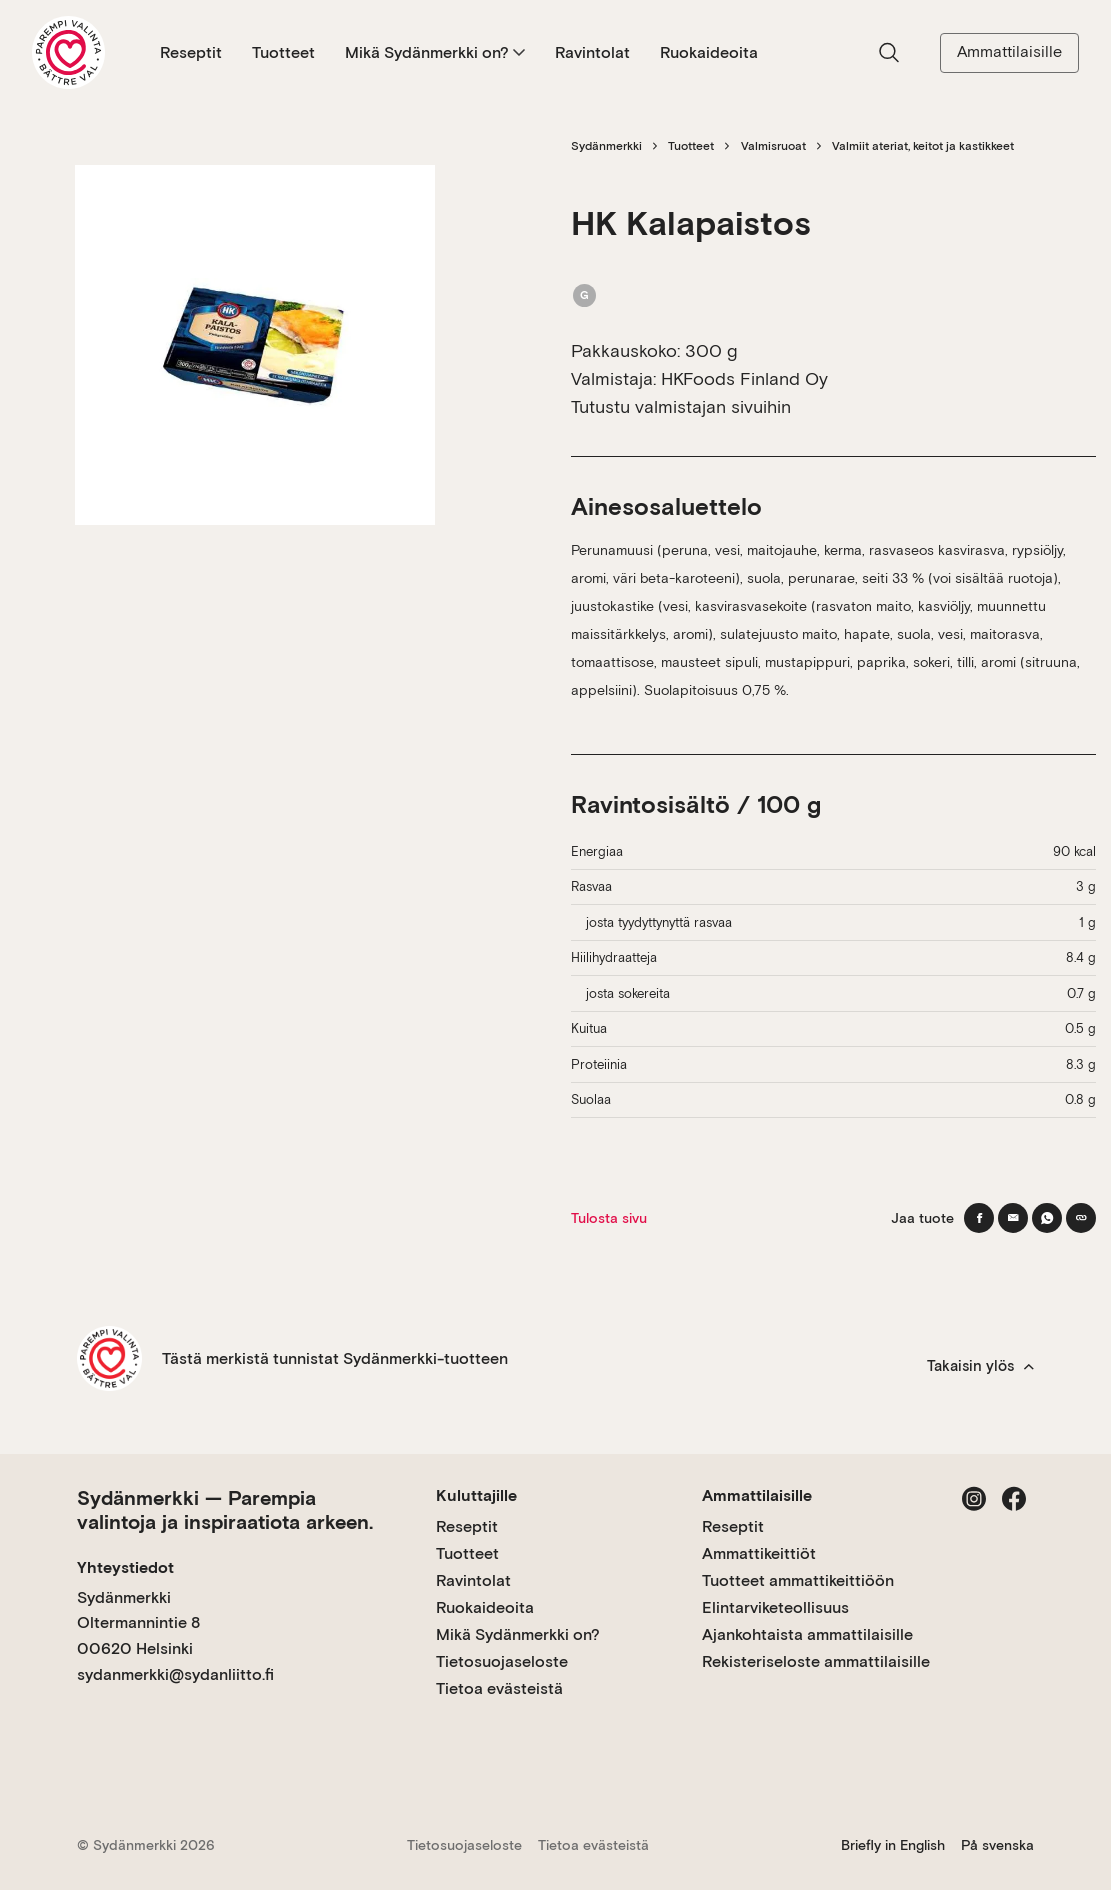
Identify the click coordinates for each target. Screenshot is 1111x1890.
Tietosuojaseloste (502, 1661)
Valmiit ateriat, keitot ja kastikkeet (923, 146)
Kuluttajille (476, 1495)
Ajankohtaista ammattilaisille (807, 1634)
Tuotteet (283, 52)
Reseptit (191, 52)
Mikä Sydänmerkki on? (435, 52)
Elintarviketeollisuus (775, 1607)
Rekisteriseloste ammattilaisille (816, 1661)
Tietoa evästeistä (499, 1688)
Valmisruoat (773, 146)
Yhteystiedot (125, 1567)
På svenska (997, 1845)
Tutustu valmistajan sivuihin (681, 406)
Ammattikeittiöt (759, 1553)
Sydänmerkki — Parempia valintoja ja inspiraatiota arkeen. (225, 1510)
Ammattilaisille (1009, 51)
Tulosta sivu (609, 1218)
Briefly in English (893, 1845)
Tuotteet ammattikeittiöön (798, 1580)
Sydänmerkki (606, 146)
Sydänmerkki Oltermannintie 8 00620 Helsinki (138, 1623)
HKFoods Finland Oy (744, 378)
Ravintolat (592, 52)
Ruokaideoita (709, 52)
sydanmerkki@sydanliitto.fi (175, 1674)
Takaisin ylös (980, 1366)
